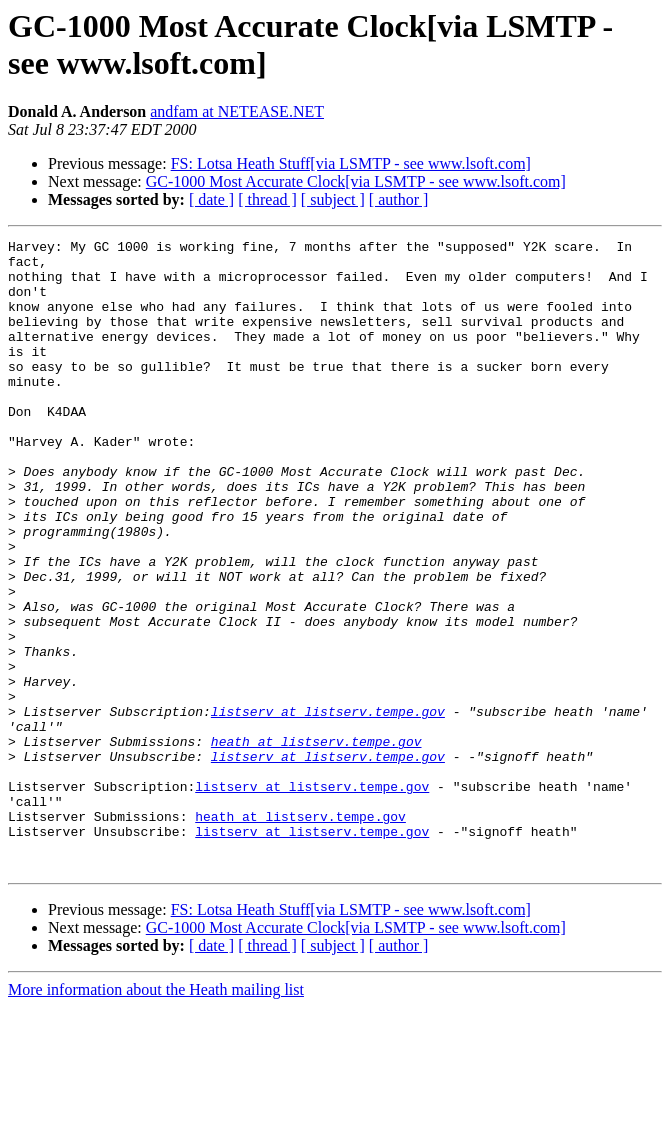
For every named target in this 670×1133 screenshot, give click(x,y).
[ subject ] (333, 199)
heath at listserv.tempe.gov (316, 843)
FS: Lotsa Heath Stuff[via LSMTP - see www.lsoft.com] (351, 163)
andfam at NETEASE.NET (237, 111)
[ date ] (211, 199)
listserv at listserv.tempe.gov (328, 807)
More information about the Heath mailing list (156, 1115)
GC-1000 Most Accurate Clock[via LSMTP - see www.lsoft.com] (356, 181)
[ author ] (399, 199)
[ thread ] (267, 199)
